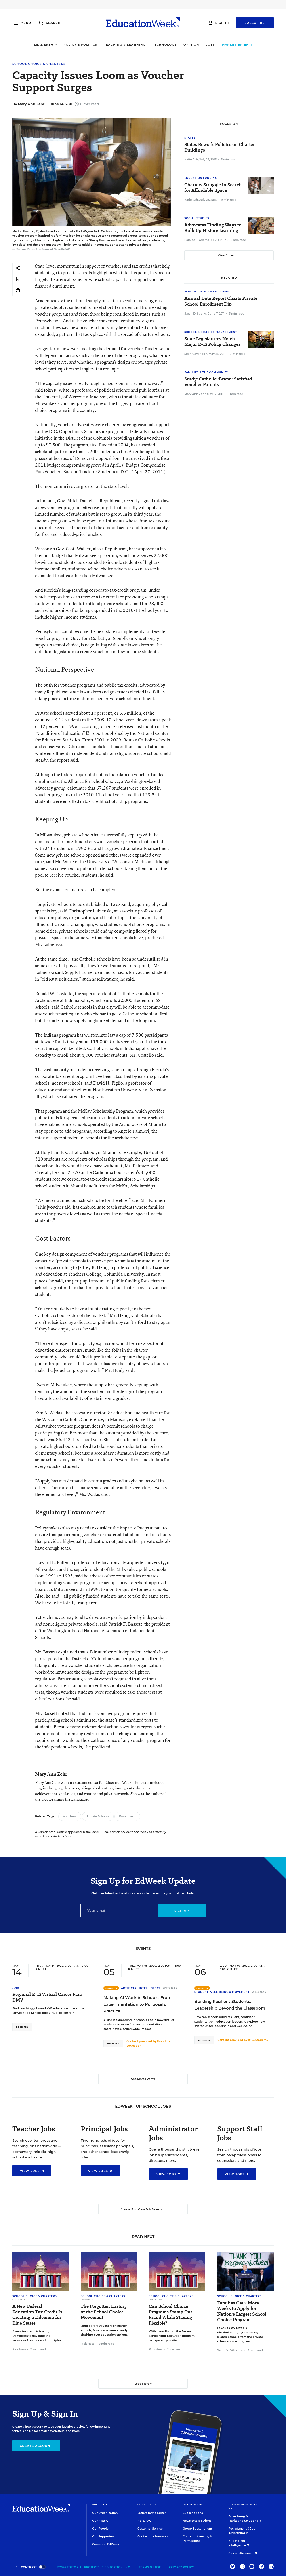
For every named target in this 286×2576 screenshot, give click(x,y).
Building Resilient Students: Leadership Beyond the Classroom (229, 2005)
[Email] (117, 1910)
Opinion (191, 44)
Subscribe (255, 23)
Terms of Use (150, 2567)
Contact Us (147, 2504)
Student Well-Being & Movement (222, 1991)
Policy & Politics (80, 44)
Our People (100, 2528)
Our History (100, 2520)
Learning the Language (68, 1799)
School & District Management (210, 332)
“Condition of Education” (62, 733)
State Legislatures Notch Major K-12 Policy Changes (212, 341)
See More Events (143, 2079)
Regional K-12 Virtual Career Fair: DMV (47, 1997)
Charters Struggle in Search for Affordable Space (213, 187)
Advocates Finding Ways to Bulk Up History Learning (212, 227)
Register (22, 2027)
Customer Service (150, 2528)
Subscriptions (193, 2513)
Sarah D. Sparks (195, 313)
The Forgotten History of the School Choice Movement (104, 2312)
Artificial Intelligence (141, 1988)
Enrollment (127, 1816)
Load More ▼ (143, 2383)
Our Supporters (103, 2536)
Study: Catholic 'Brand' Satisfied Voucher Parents (218, 381)
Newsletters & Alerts (197, 2520)
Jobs (210, 44)
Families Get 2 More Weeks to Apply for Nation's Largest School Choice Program (241, 2311)
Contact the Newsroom (153, 2536)
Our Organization (105, 2513)
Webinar (170, 1988)
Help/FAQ (144, 2520)
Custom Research (242, 2553)
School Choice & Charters (38, 63)
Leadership (45, 44)
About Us (99, 2504)
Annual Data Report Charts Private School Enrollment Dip (220, 301)
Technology (164, 44)
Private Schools (98, 1816)
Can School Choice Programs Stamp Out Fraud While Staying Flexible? (170, 2315)
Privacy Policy (181, 2567)
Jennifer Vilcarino (230, 2350)
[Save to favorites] (18, 279)
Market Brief (237, 44)
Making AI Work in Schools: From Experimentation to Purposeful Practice (137, 2004)
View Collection (229, 255)
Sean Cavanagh (195, 353)
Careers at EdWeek (105, 2544)
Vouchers (69, 1816)
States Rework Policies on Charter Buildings (219, 147)
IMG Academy (258, 2040)
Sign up (181, 1910)
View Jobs (32, 2171)
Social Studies (196, 218)
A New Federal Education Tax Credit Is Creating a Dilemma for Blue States (37, 2315)
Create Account (36, 2445)
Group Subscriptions (197, 2528)
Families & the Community (206, 372)
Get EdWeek (192, 2504)
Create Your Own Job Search (143, 2209)
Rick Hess (19, 2349)
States (190, 137)
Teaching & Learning (125, 44)
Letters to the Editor (151, 2513)
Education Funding (200, 177)
